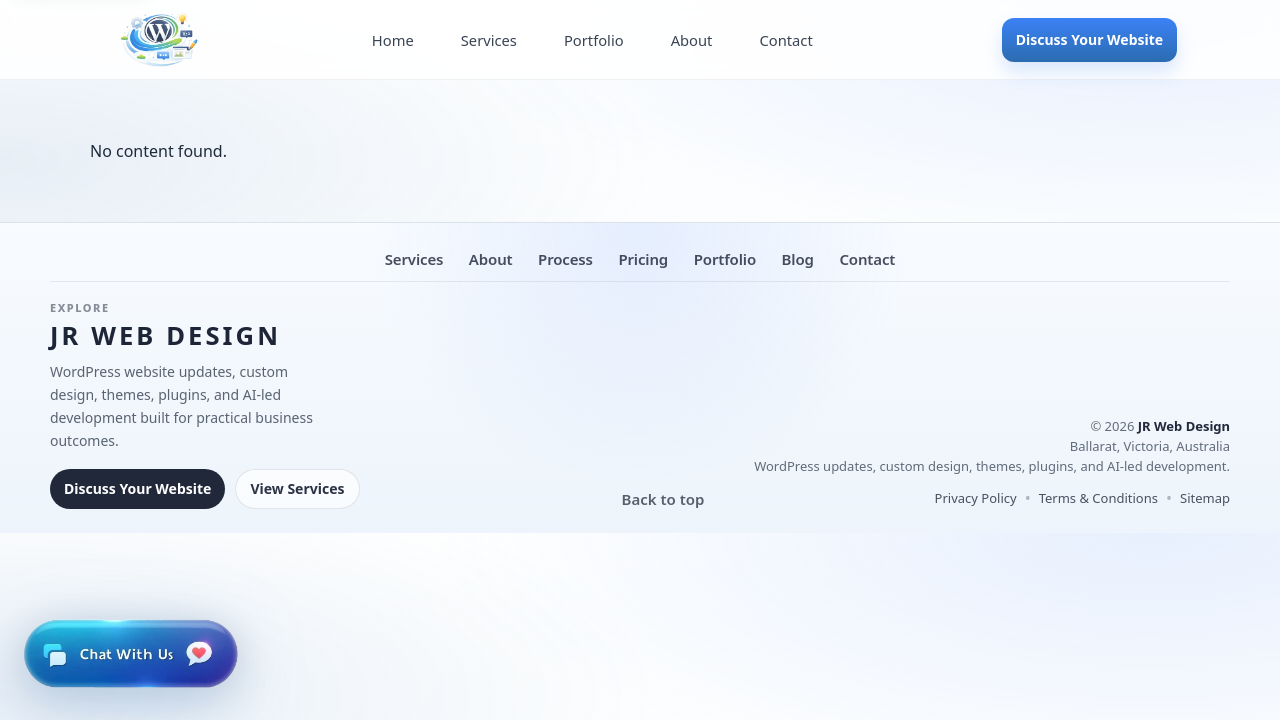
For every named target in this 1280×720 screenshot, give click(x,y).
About (692, 40)
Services (489, 40)
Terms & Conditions (1098, 498)
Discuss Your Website (1089, 39)
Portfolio (594, 40)
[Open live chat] (130, 653)
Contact (785, 40)
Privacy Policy (976, 498)
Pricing (643, 259)
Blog (798, 259)
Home (393, 40)
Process (565, 259)
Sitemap (1205, 498)
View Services (297, 488)
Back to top (663, 499)
